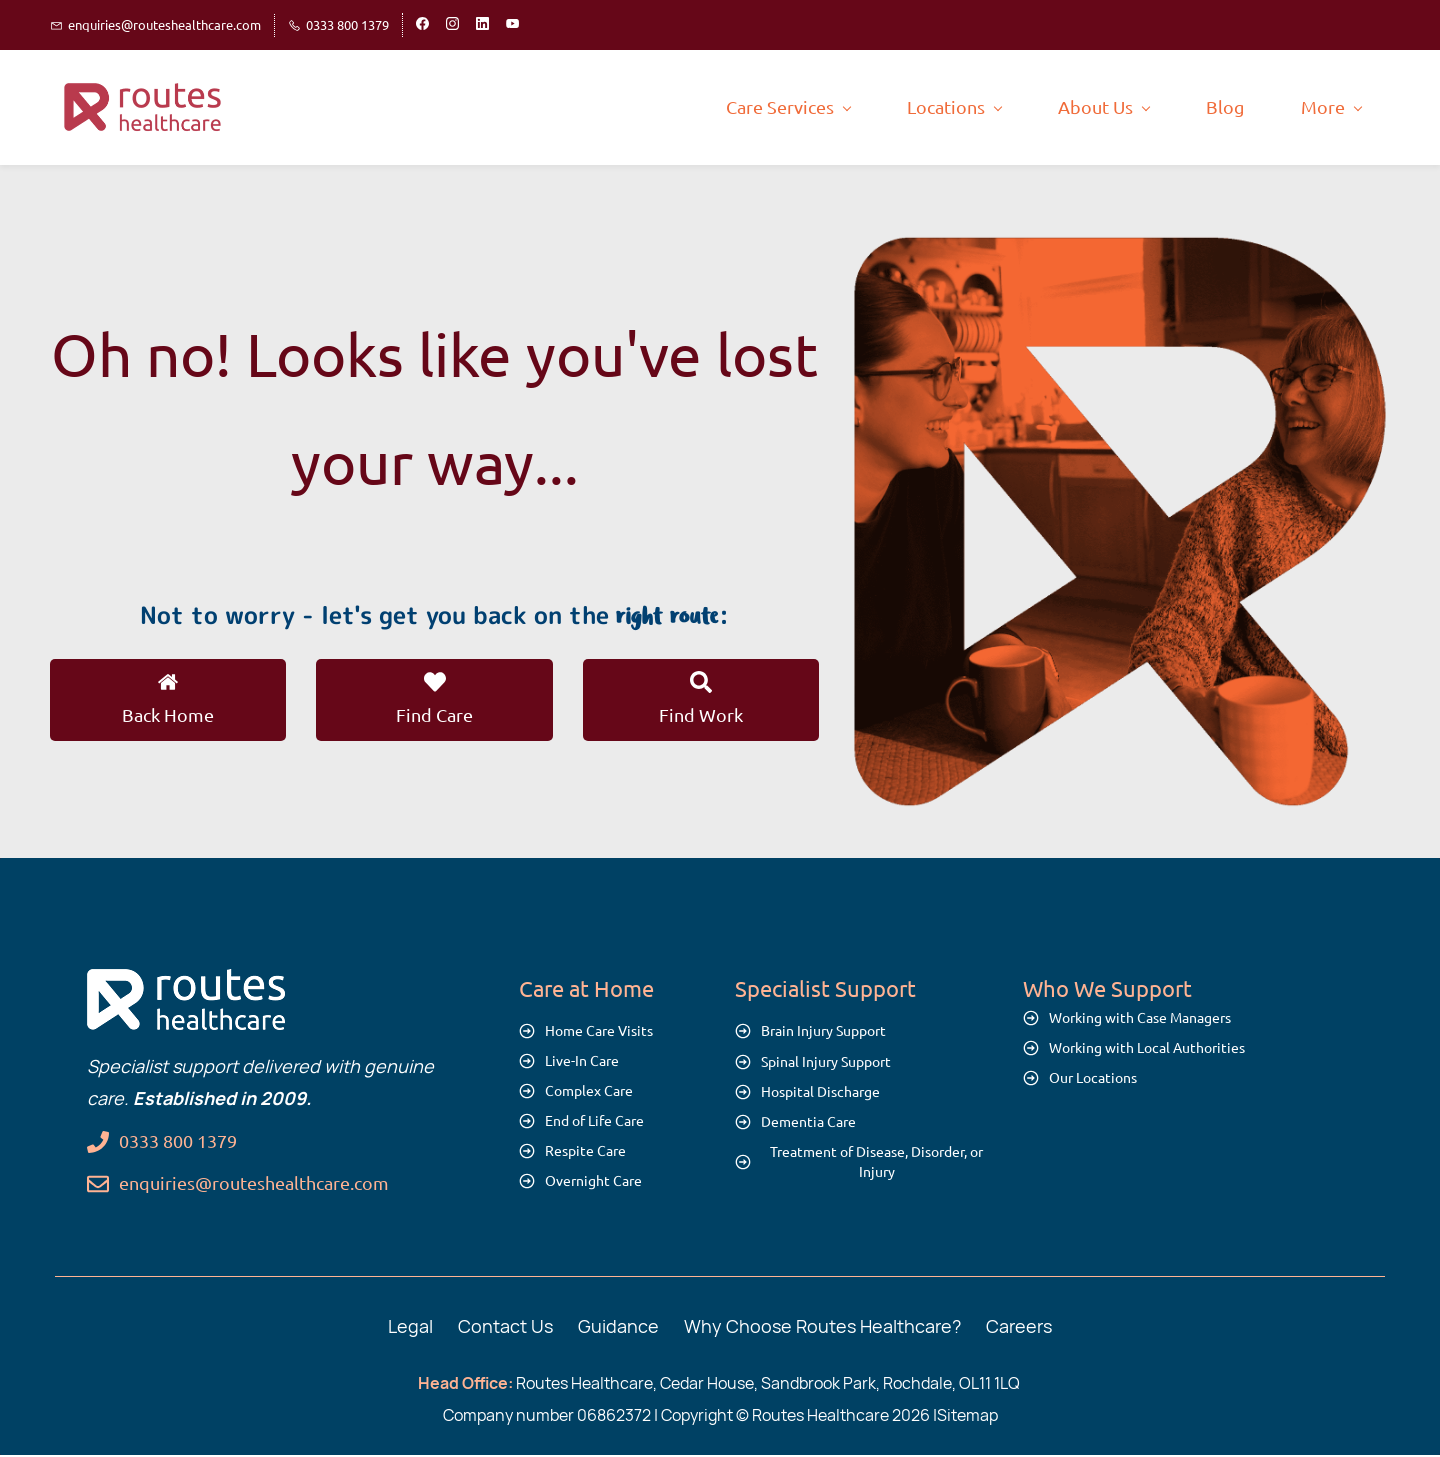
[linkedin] (482, 25)
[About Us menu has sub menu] (925, 108)
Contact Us (505, 1327)
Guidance (618, 1327)
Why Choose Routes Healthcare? (822, 1327)
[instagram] (452, 25)
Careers (1019, 1327)
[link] (1119, 252)
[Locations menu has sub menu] (776, 108)
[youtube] (512, 25)
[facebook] (422, 25)
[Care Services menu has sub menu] (610, 108)
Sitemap (967, 1417)
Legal (410, 1327)
